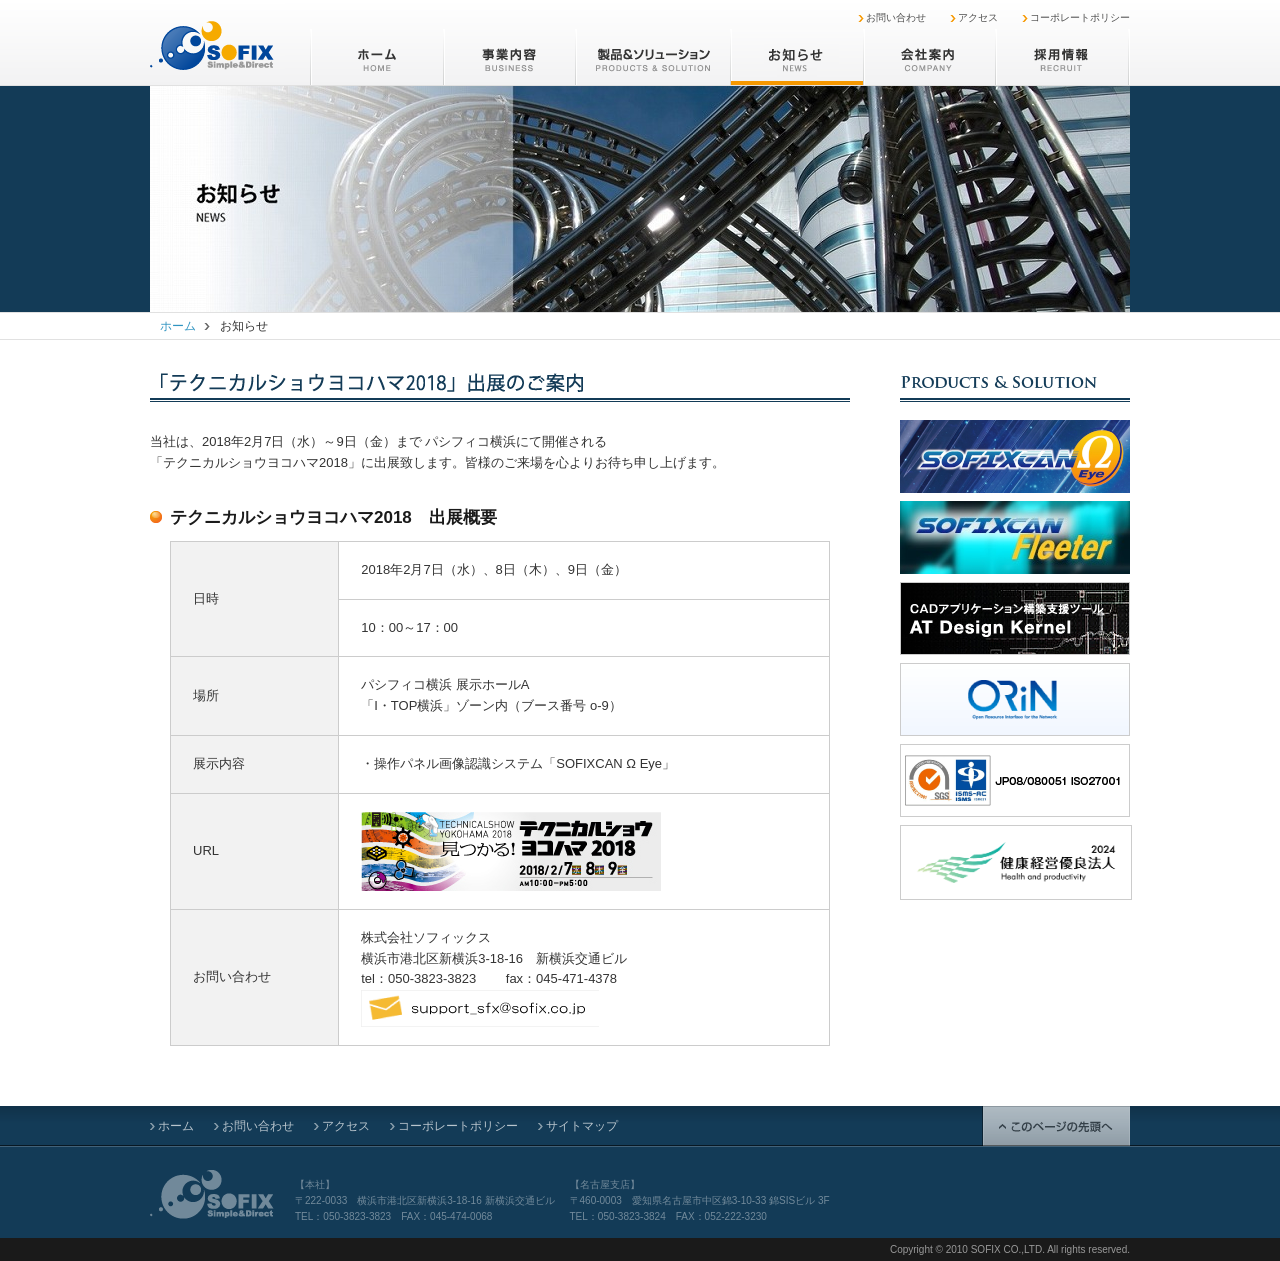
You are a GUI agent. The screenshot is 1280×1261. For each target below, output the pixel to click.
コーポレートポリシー (1080, 17)
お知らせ (796, 57)
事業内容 (509, 57)
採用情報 (1062, 57)
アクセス (978, 17)
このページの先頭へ (1056, 1126)
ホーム (376, 57)
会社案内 (929, 57)
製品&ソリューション (652, 57)
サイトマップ (582, 1126)
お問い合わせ (896, 17)
